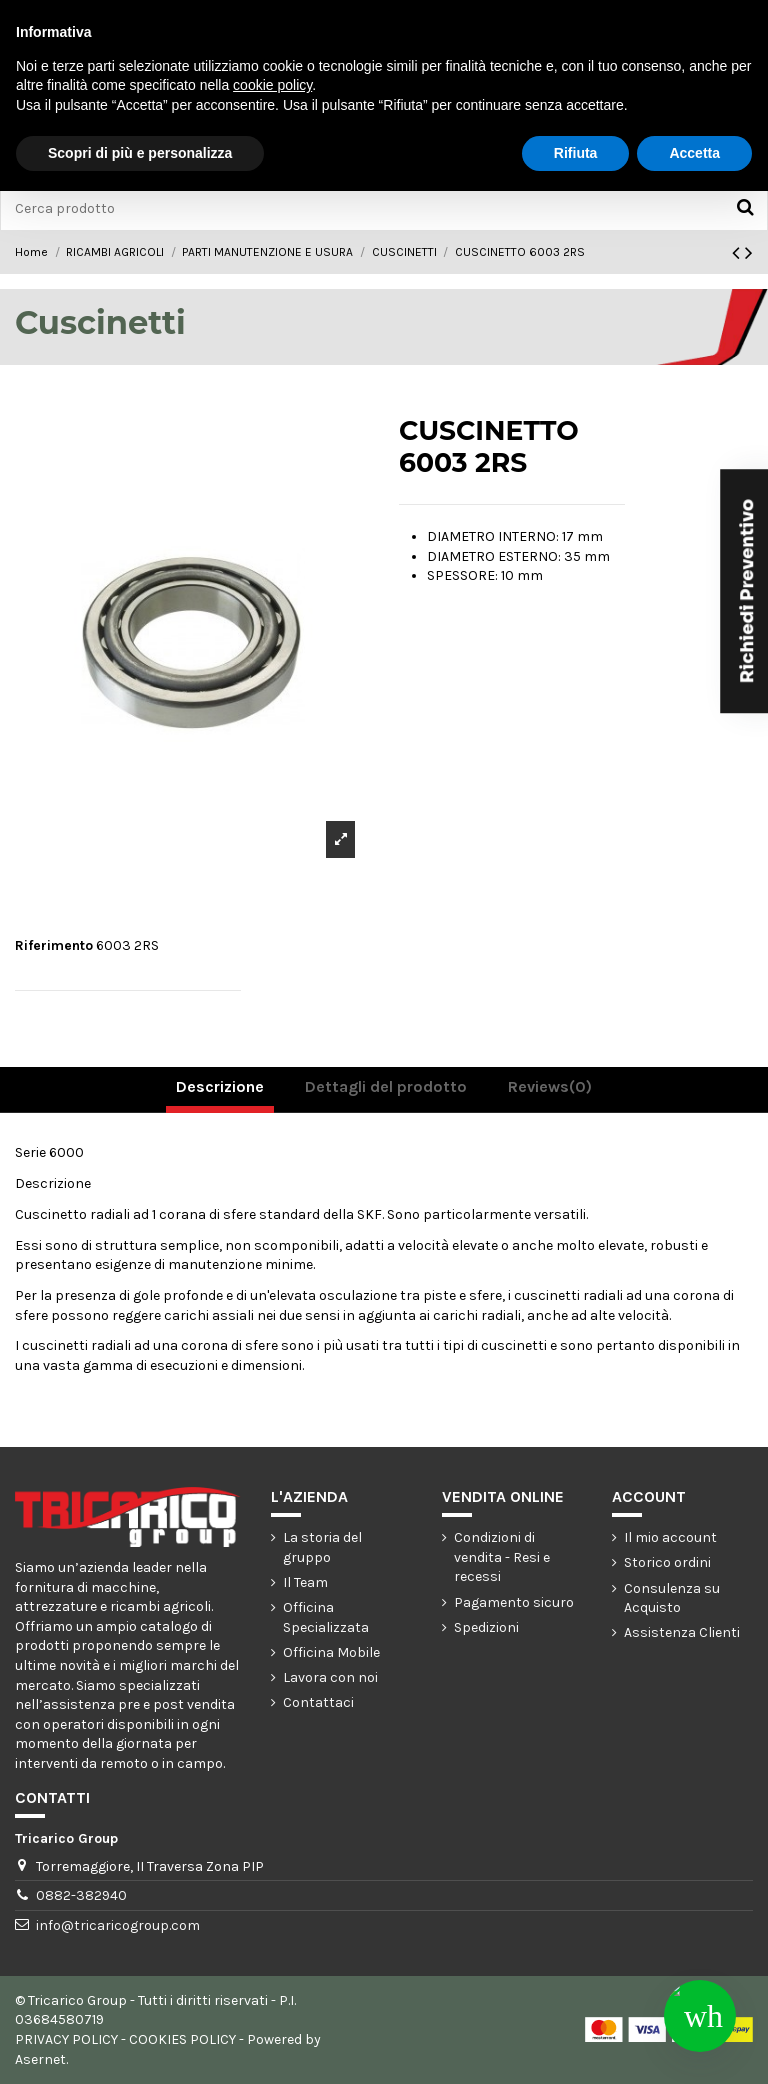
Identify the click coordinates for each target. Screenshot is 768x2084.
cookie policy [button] (272, 85)
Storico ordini (667, 1562)
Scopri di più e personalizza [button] (140, 153)
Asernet (40, 2059)
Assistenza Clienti (682, 1632)
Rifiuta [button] (576, 153)
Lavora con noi (330, 1677)
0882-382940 (81, 1895)
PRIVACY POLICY (66, 2039)
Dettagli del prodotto (386, 1086)
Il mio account (670, 1537)
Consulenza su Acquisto (672, 1598)
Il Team (305, 1582)
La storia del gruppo (322, 1547)
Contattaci (318, 1702)
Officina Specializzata (326, 1617)
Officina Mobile (331, 1652)
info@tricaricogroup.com (118, 1925)
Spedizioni (486, 1627)
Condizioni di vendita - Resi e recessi (502, 1557)
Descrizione (220, 1086)
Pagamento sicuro (514, 1602)
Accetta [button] (694, 153)
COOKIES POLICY (182, 2039)
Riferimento (54, 945)
